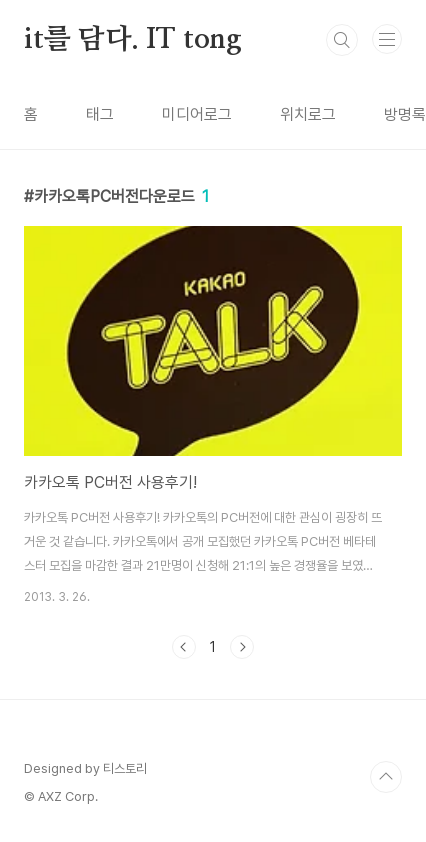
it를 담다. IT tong (133, 40)
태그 (100, 114)
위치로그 (308, 114)
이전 (184, 647)
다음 (242, 647)
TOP (386, 777)
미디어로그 (197, 114)
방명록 (405, 114)
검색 (342, 40)
